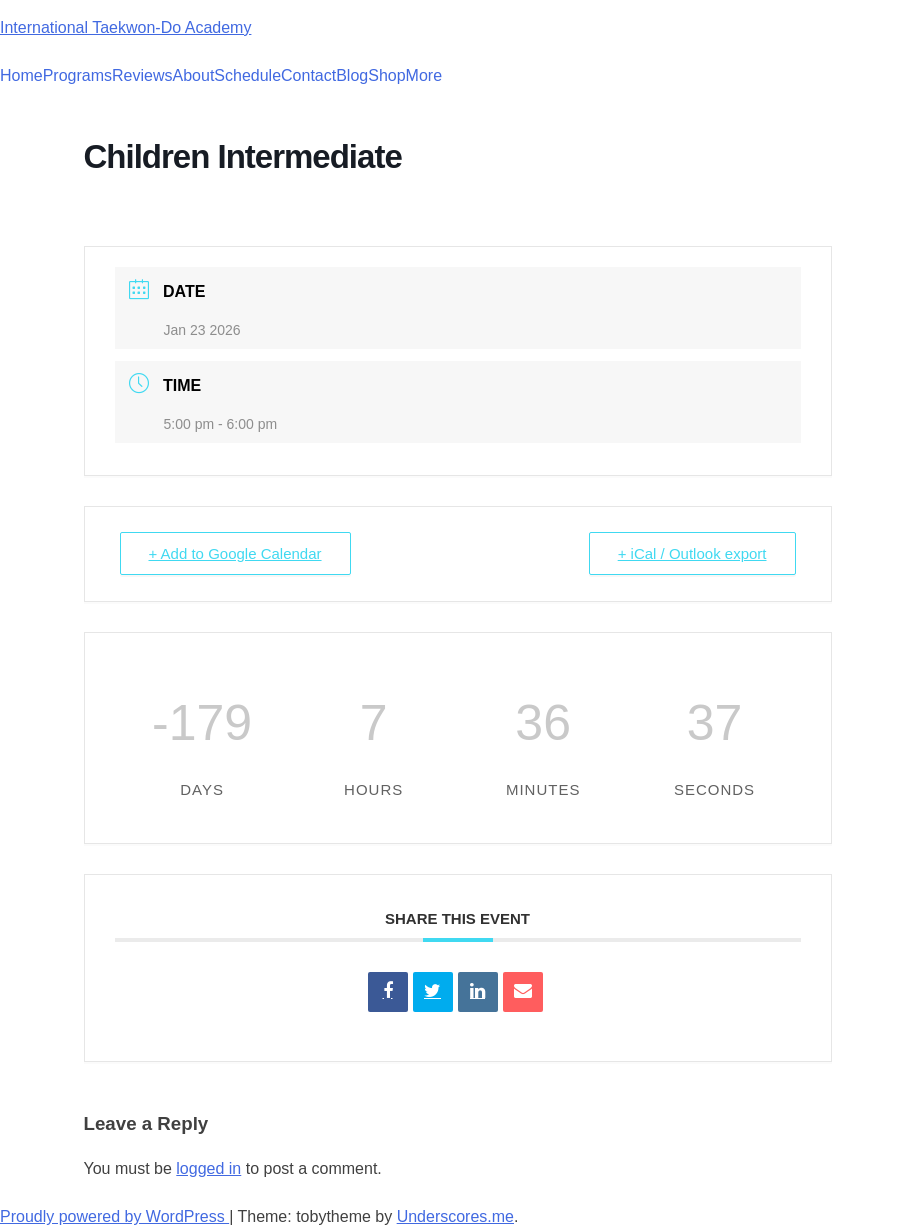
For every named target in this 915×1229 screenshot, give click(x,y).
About (194, 75)
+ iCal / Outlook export (692, 553)
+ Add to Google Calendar (235, 553)
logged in (208, 1168)
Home (21, 75)
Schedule (247, 75)
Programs (77, 75)
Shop (386, 75)
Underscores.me (455, 1216)
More (424, 75)
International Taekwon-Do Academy (125, 27)
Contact (308, 75)
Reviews (142, 75)
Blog (352, 75)
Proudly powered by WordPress (114, 1216)
